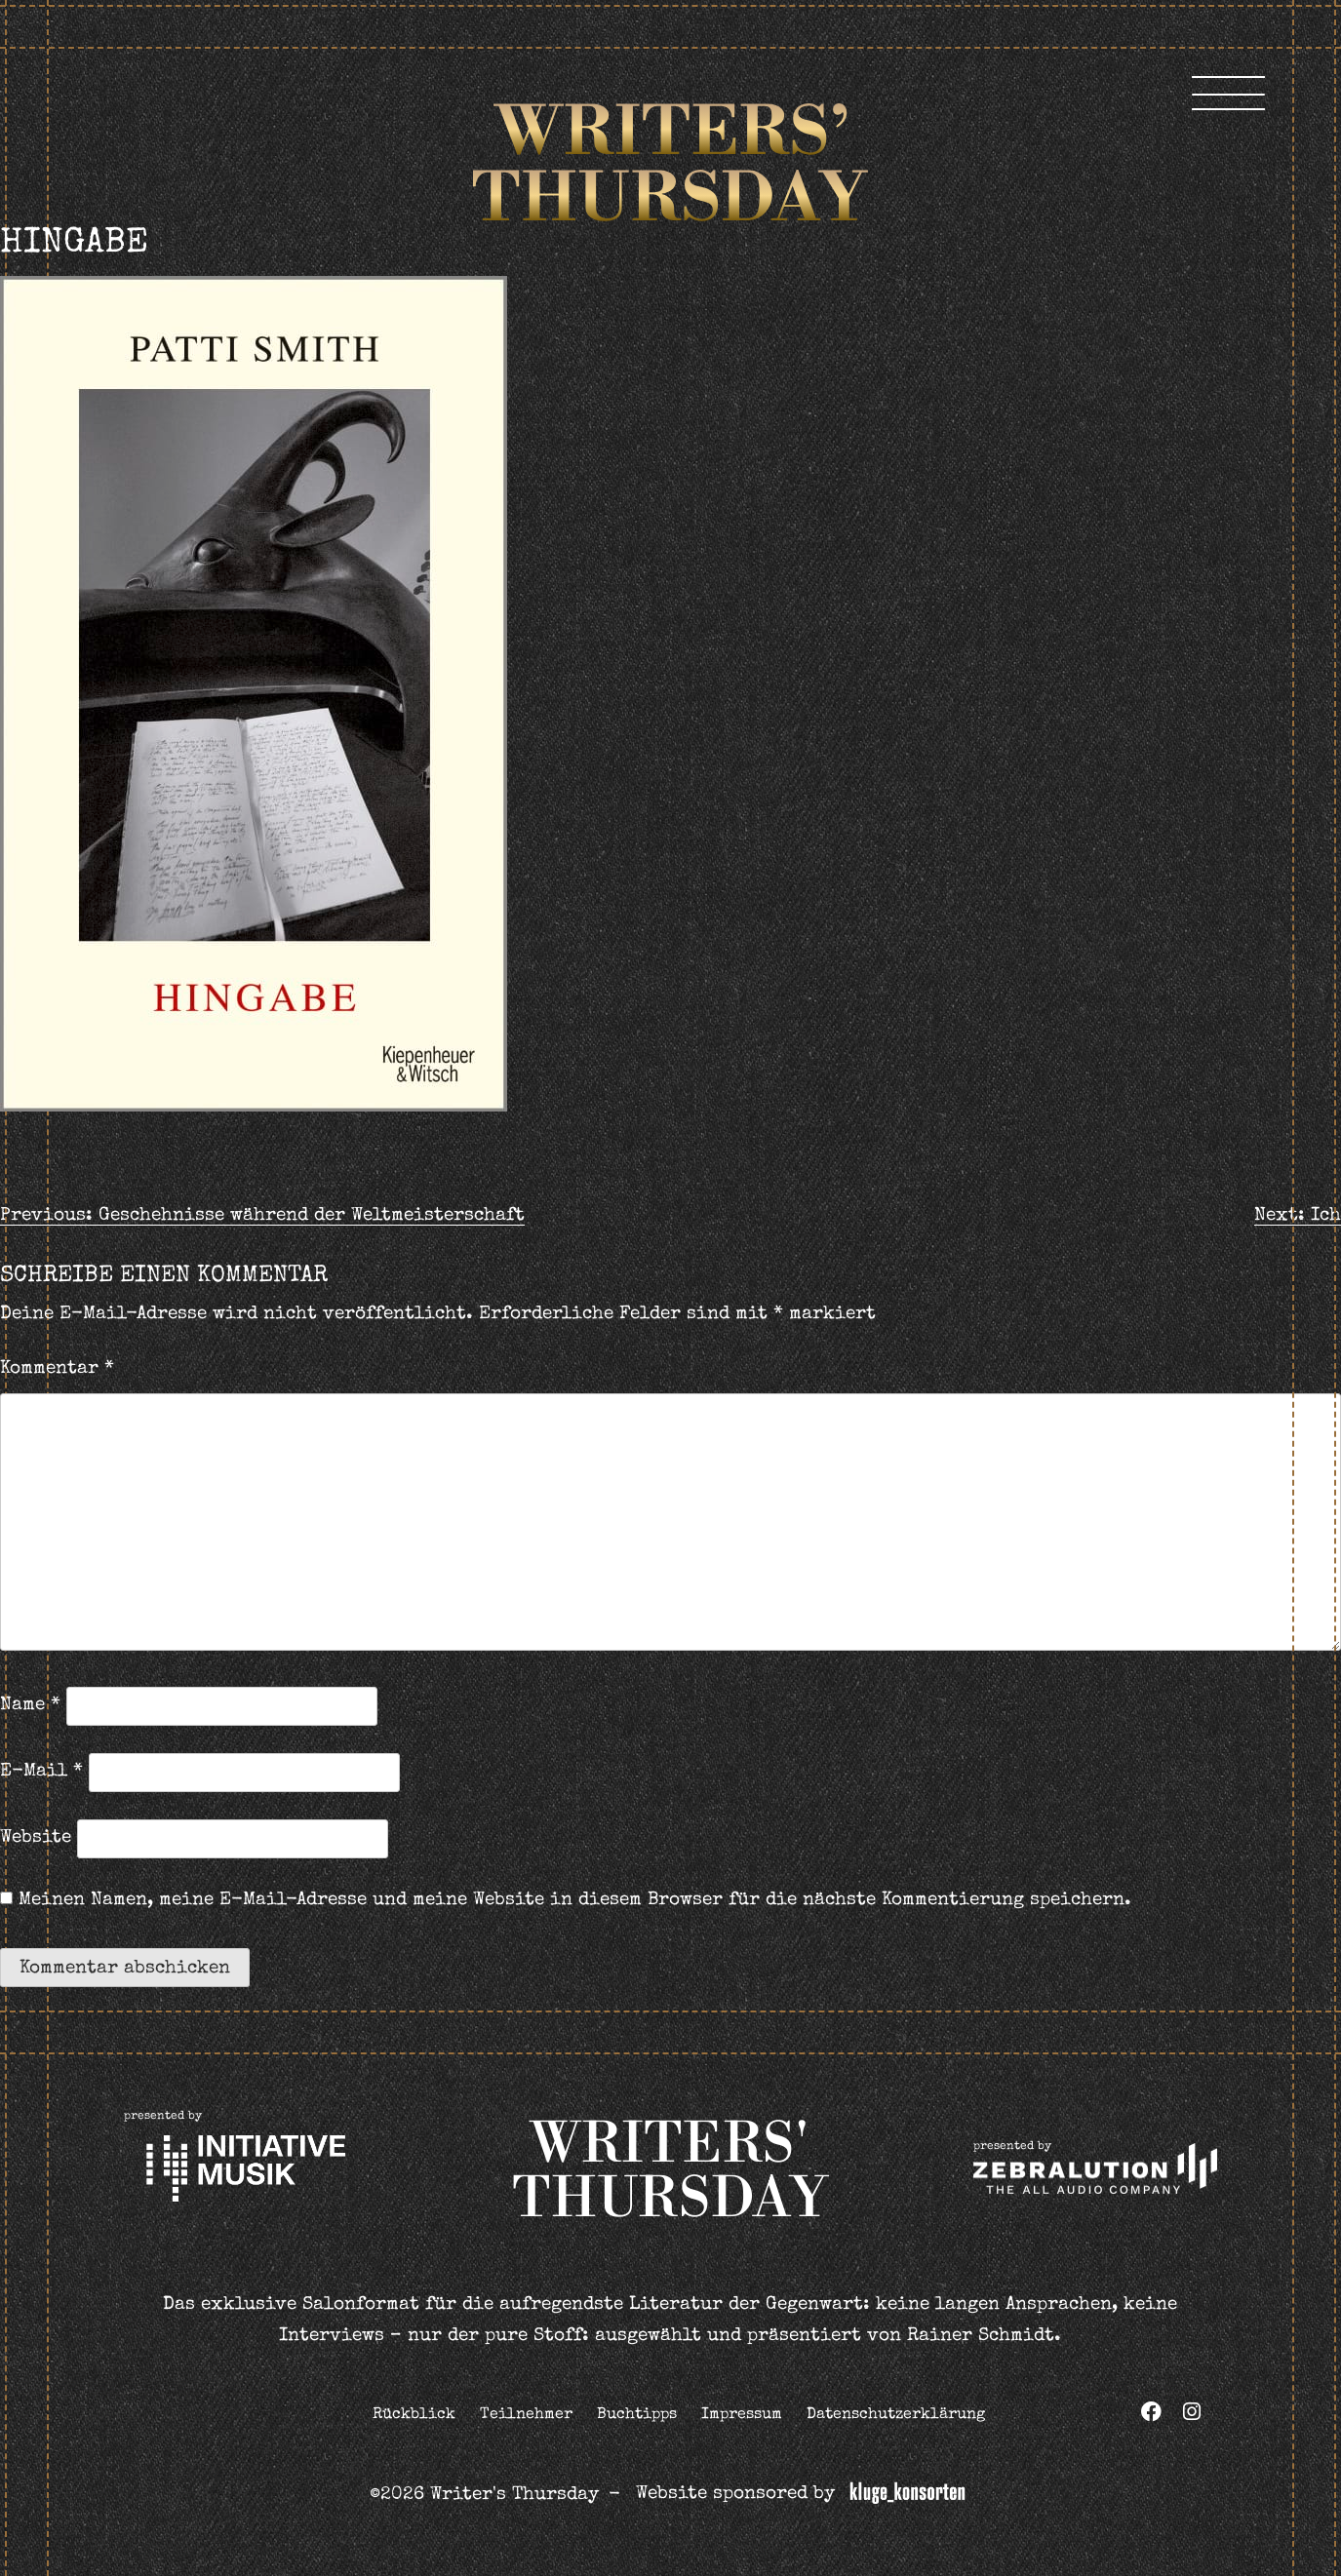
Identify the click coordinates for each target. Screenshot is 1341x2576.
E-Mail (41, 1772)
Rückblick (414, 2415)
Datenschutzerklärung (896, 2415)
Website (35, 1838)
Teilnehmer (526, 2415)
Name (30, 1706)
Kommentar (57, 1369)
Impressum (741, 2415)
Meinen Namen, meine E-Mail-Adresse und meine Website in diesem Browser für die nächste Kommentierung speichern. (575, 1901)
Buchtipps (637, 2415)
